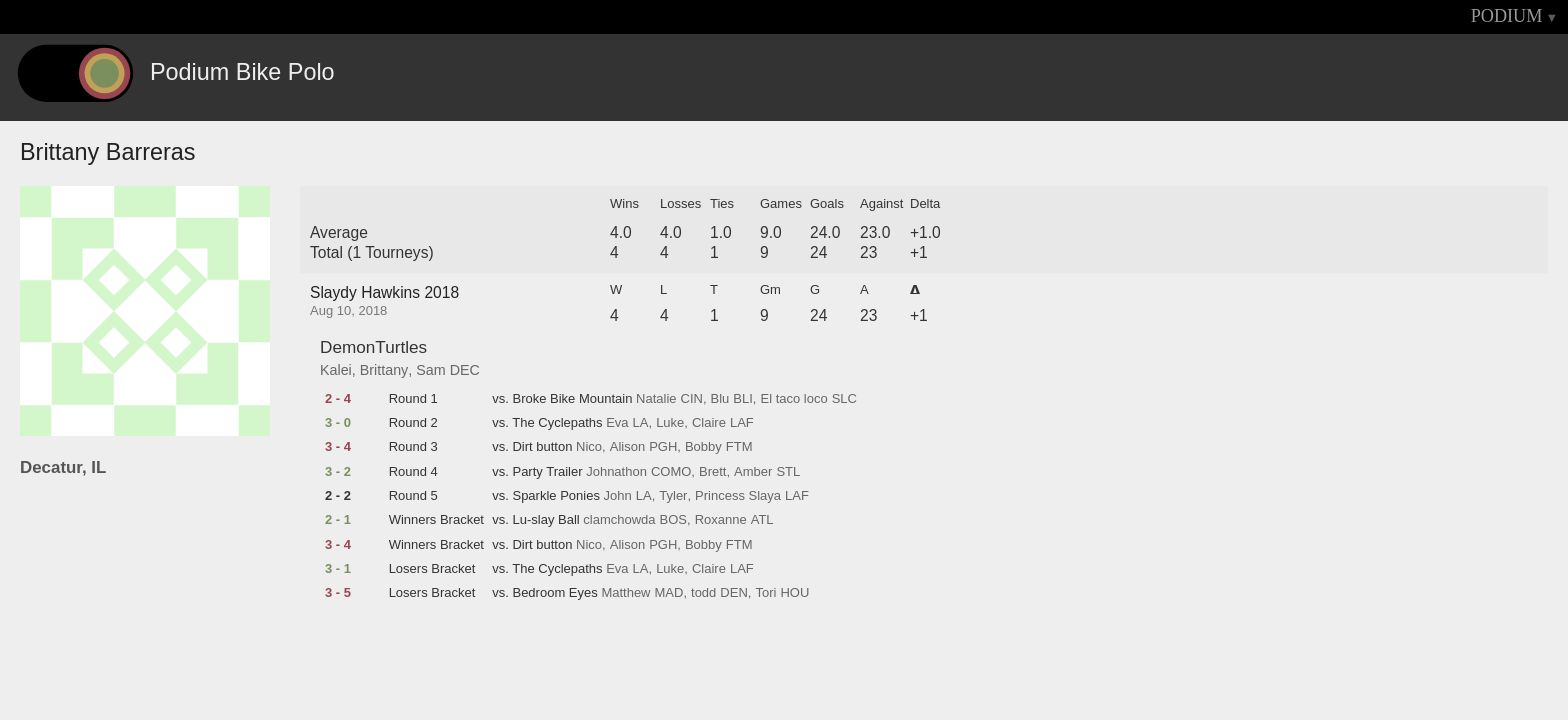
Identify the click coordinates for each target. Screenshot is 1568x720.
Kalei (336, 370)
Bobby (703, 447)
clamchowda (619, 520)
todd (703, 593)
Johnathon (616, 472)
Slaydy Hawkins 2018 (384, 292)
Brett (712, 472)
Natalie (656, 399)
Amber (753, 472)
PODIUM (1507, 16)
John (618, 496)
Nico (589, 447)
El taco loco (793, 399)
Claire (709, 423)
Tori (765, 593)
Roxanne (721, 520)
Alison (627, 447)
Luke (670, 423)
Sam (430, 370)
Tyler (673, 496)
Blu (720, 399)
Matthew (625, 593)
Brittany (384, 370)
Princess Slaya (738, 496)
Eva (617, 423)
